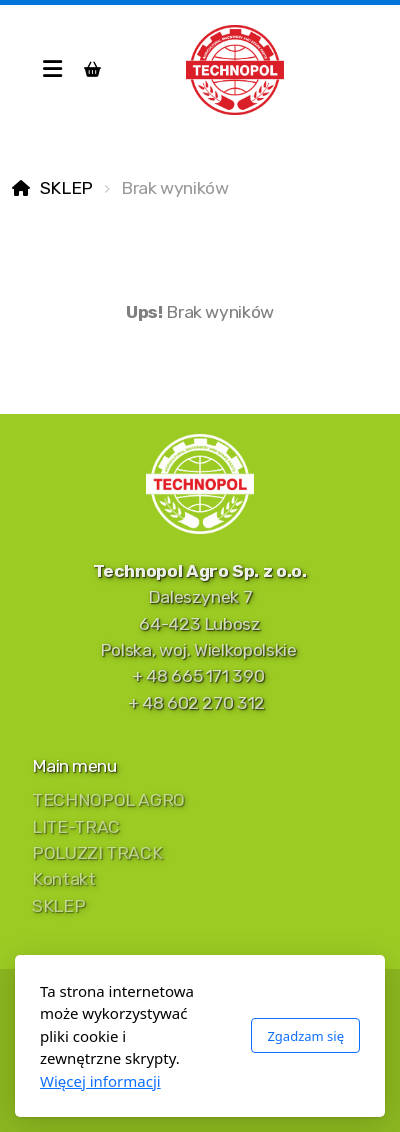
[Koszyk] (92, 70)
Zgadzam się (305, 1036)
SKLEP (66, 188)
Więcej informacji (100, 1081)
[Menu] (52, 70)
